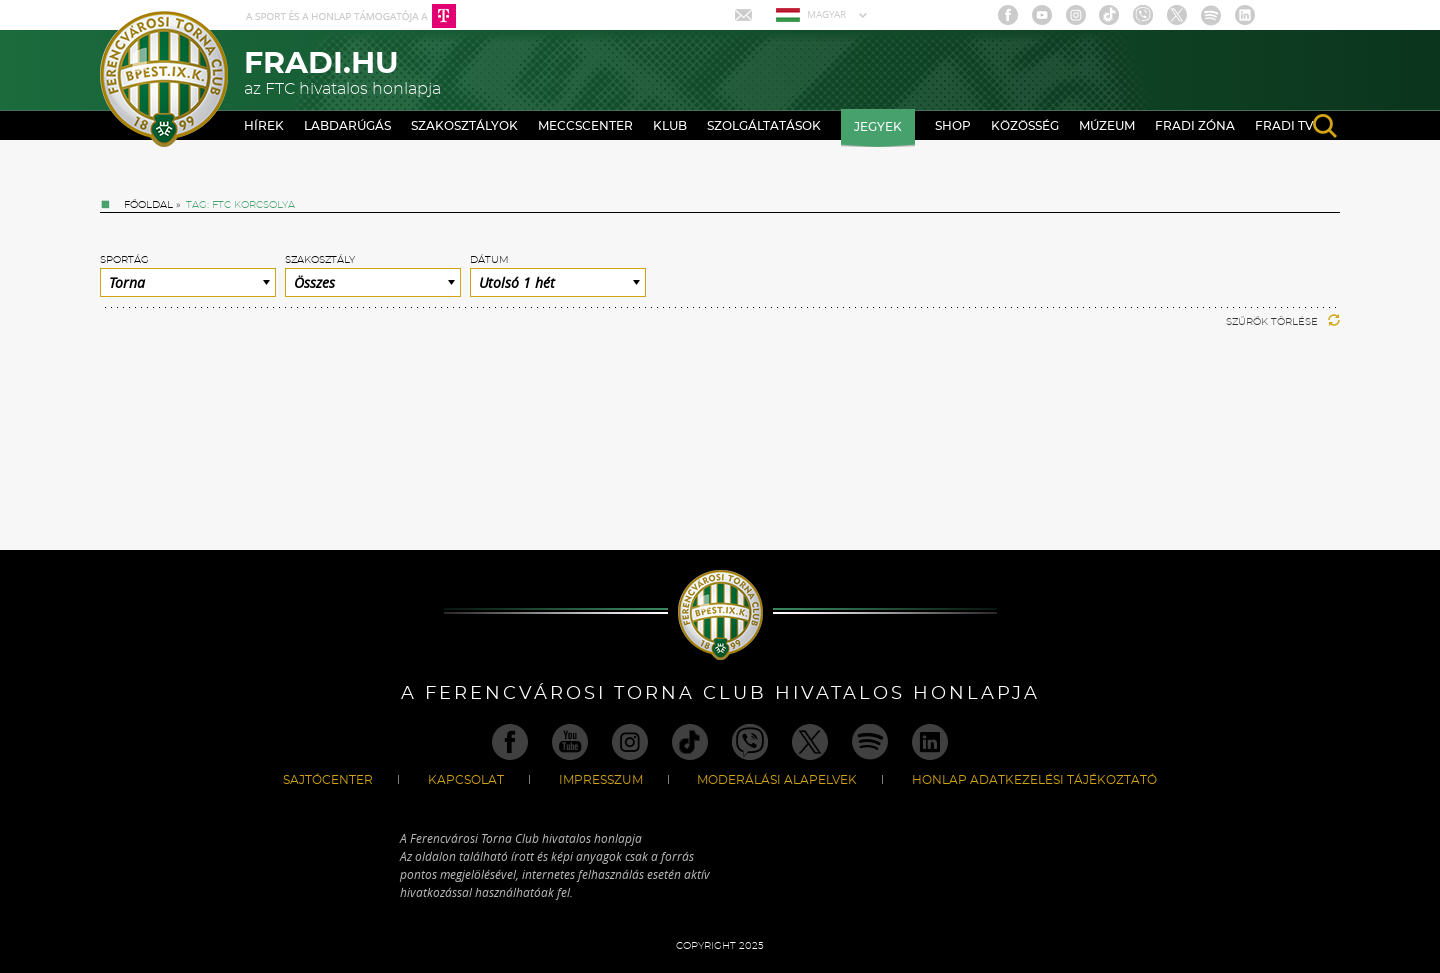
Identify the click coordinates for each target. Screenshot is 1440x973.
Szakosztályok (464, 126)
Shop (953, 126)
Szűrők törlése (1283, 322)
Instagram (1076, 15)
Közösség (1025, 126)
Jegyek (878, 127)
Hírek (264, 126)
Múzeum (1107, 126)
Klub (670, 126)
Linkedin (1245, 15)
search (1325, 126)
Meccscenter (585, 126)
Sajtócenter (328, 780)
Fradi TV (1284, 126)
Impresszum (601, 780)
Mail (745, 15)
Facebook (1008, 15)
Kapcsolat (466, 780)
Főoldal (148, 205)
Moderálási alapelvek (777, 780)
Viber (1143, 15)
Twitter (1177, 15)
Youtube (1042, 15)
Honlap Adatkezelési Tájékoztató (1034, 780)
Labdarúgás (347, 126)
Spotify (1211, 15)
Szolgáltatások (764, 126)
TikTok (1109, 15)
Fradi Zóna (1195, 126)
